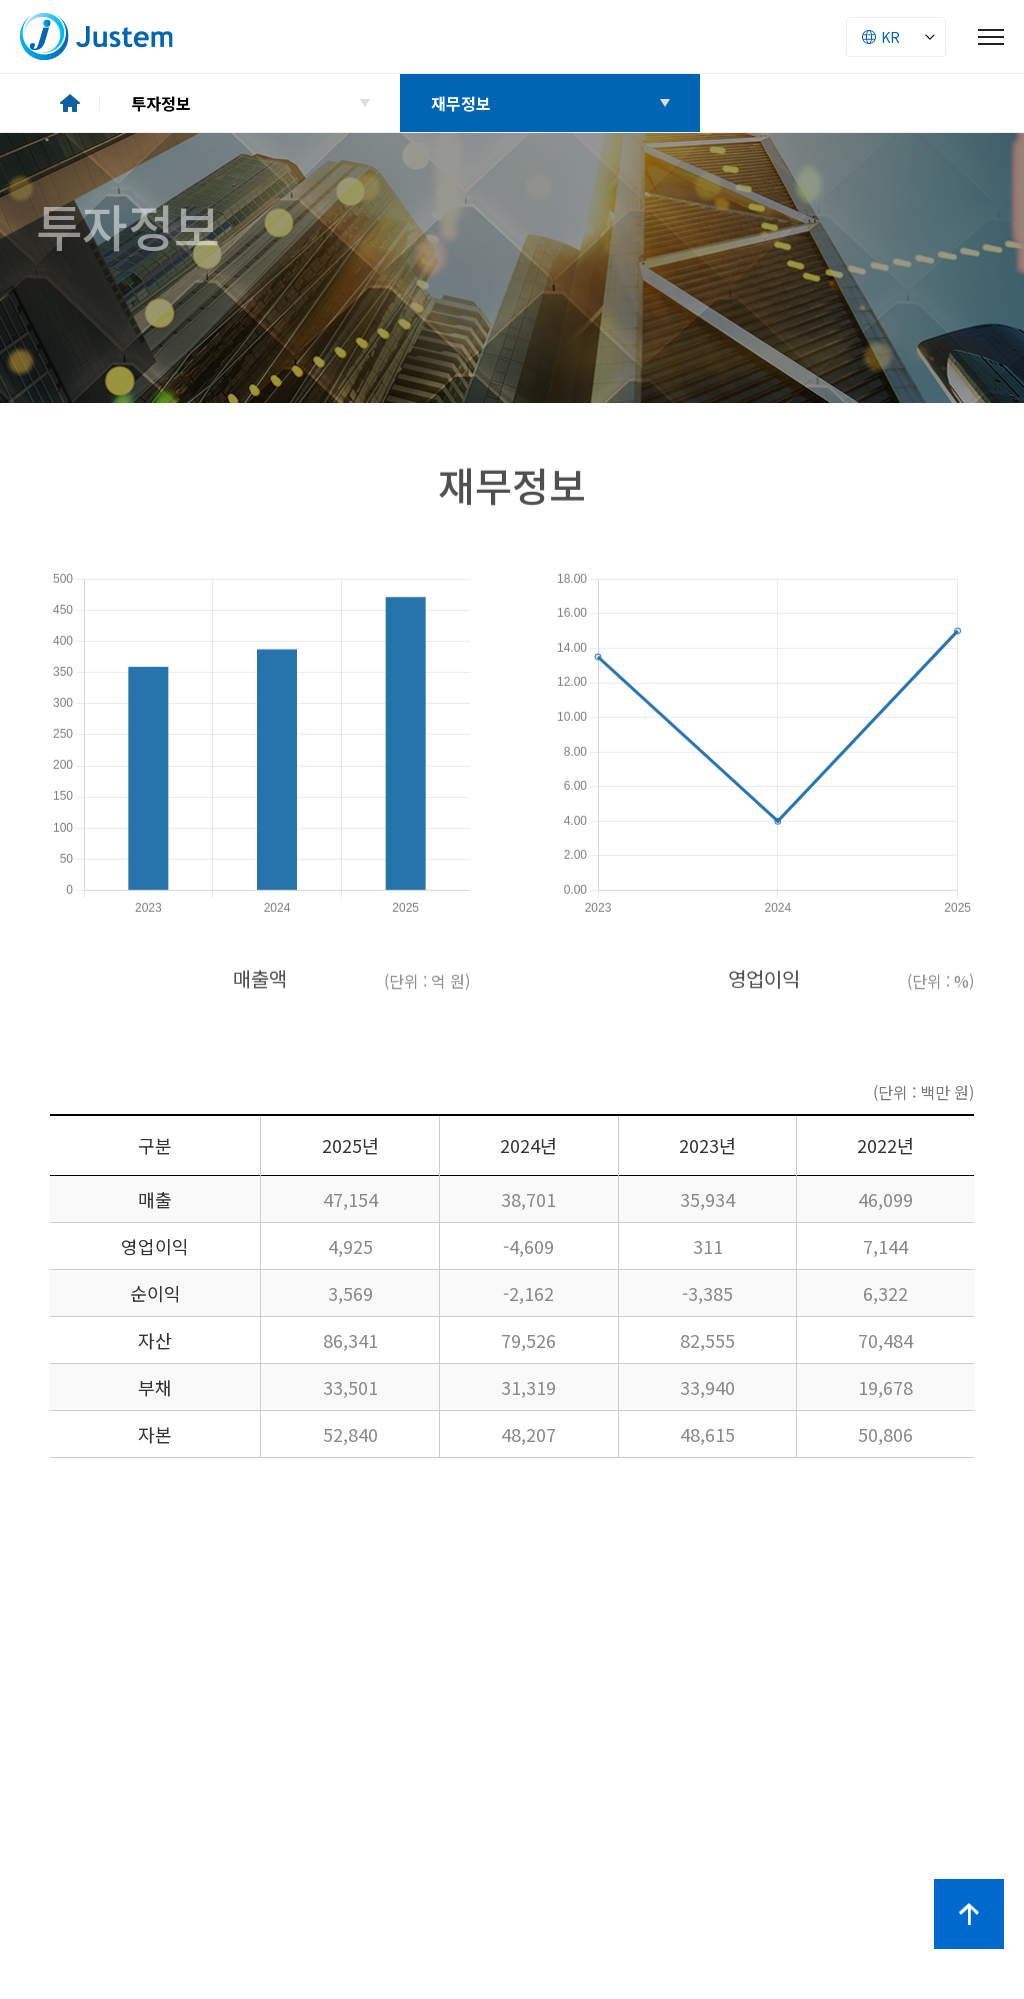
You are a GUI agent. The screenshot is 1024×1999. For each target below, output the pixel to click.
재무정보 (461, 103)
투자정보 (161, 103)
